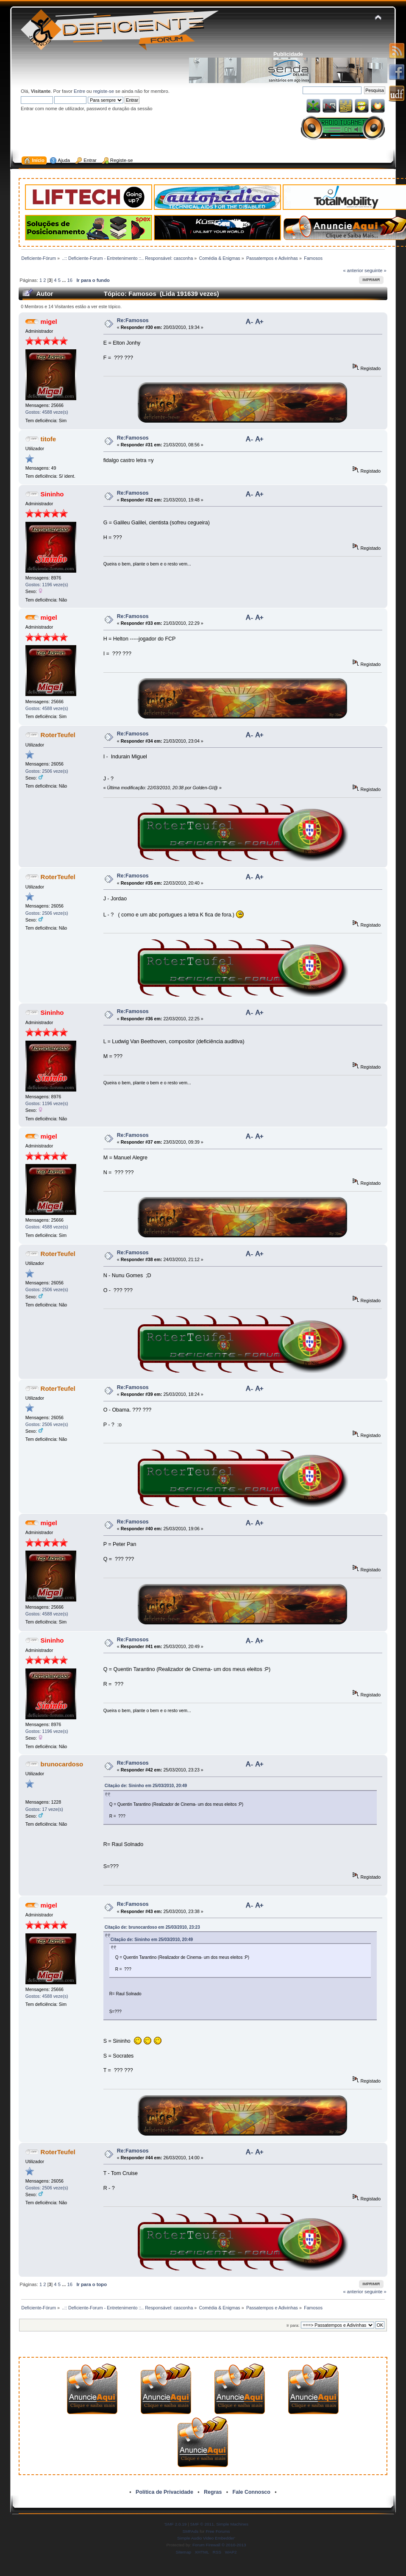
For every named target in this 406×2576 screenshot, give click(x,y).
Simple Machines (232, 2524)
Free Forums (218, 2531)
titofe (48, 439)
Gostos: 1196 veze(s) (46, 584)
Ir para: (292, 2325)
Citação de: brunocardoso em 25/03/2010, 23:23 (152, 1927)
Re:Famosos (133, 320)
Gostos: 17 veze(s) (44, 1809)
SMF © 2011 (202, 2524)
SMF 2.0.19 (176, 2524)
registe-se (103, 91)
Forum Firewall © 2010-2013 (219, 2545)
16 (69, 280)
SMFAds (191, 2531)
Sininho (52, 494)
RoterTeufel (58, 734)
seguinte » (375, 270)
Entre (79, 91)
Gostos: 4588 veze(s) (46, 412)
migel (49, 321)
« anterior (353, 270)
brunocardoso (62, 1764)
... (64, 280)
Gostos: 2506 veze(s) (46, 771)
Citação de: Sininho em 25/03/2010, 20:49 (146, 1785)
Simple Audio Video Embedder (205, 2538)
